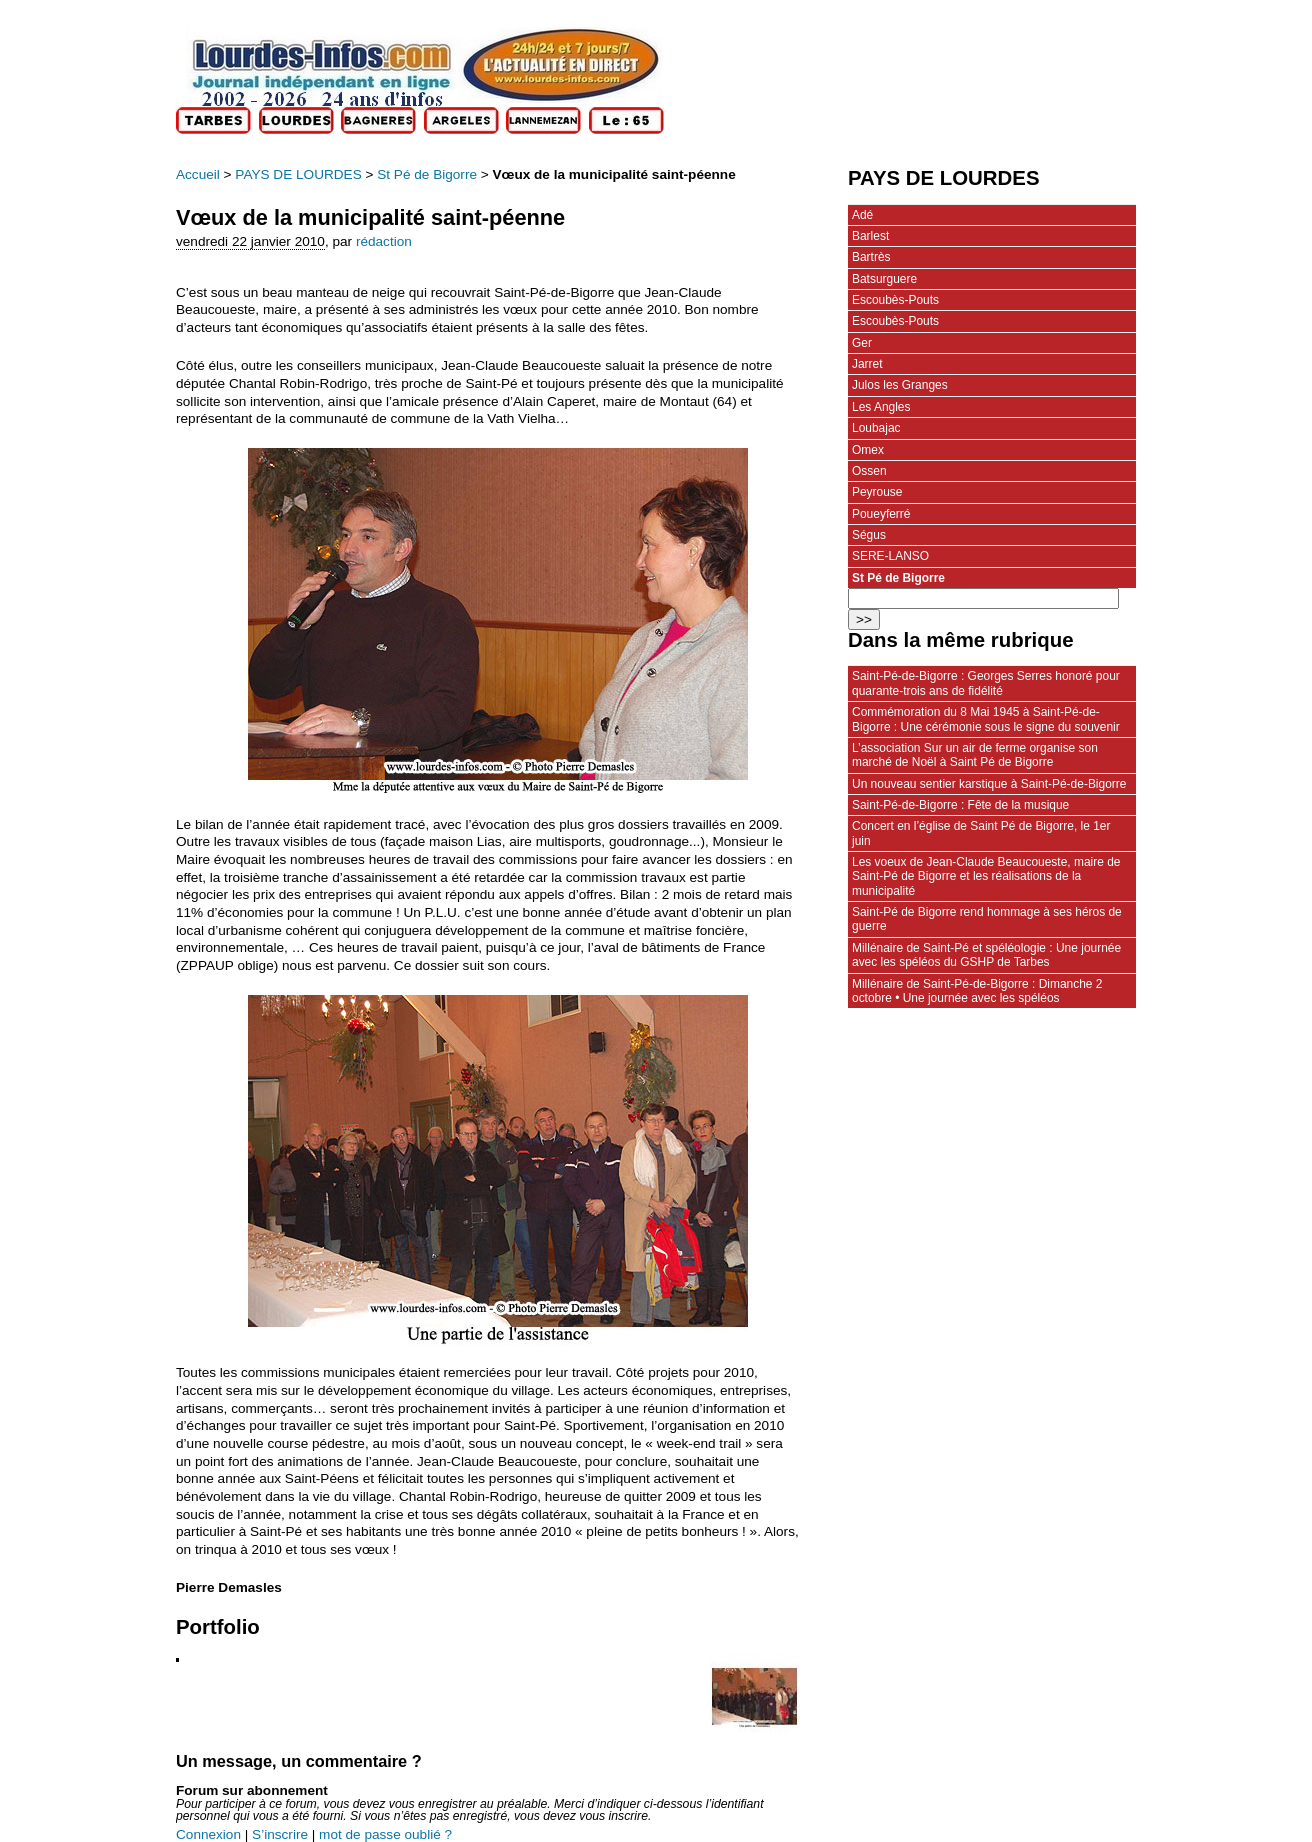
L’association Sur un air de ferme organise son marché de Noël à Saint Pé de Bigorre (975, 755)
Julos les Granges (900, 385)
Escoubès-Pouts (895, 300)
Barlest (870, 236)
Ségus (869, 535)
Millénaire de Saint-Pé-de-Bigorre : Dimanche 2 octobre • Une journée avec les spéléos (977, 991)
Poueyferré (881, 514)
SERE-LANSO (890, 556)
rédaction (384, 241)
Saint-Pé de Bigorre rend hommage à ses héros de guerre (987, 919)
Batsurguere (884, 279)
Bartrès (871, 257)
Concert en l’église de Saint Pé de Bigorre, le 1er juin (981, 833)
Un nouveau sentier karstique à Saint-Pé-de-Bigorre (989, 784)
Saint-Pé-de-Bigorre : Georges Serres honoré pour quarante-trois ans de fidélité (986, 683)
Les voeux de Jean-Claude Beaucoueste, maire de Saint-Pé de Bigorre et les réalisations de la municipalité (986, 876)
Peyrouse (877, 492)
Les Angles (881, 407)
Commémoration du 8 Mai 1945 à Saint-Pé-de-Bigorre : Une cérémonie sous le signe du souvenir (986, 719)
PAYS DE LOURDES (298, 174)
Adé (862, 215)
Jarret (867, 364)
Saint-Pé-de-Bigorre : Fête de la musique (960, 805)
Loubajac (876, 428)
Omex (868, 450)
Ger (862, 343)
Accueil (198, 174)
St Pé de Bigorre (427, 174)
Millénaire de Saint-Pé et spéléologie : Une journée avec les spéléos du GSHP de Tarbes (986, 955)
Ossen (869, 471)
